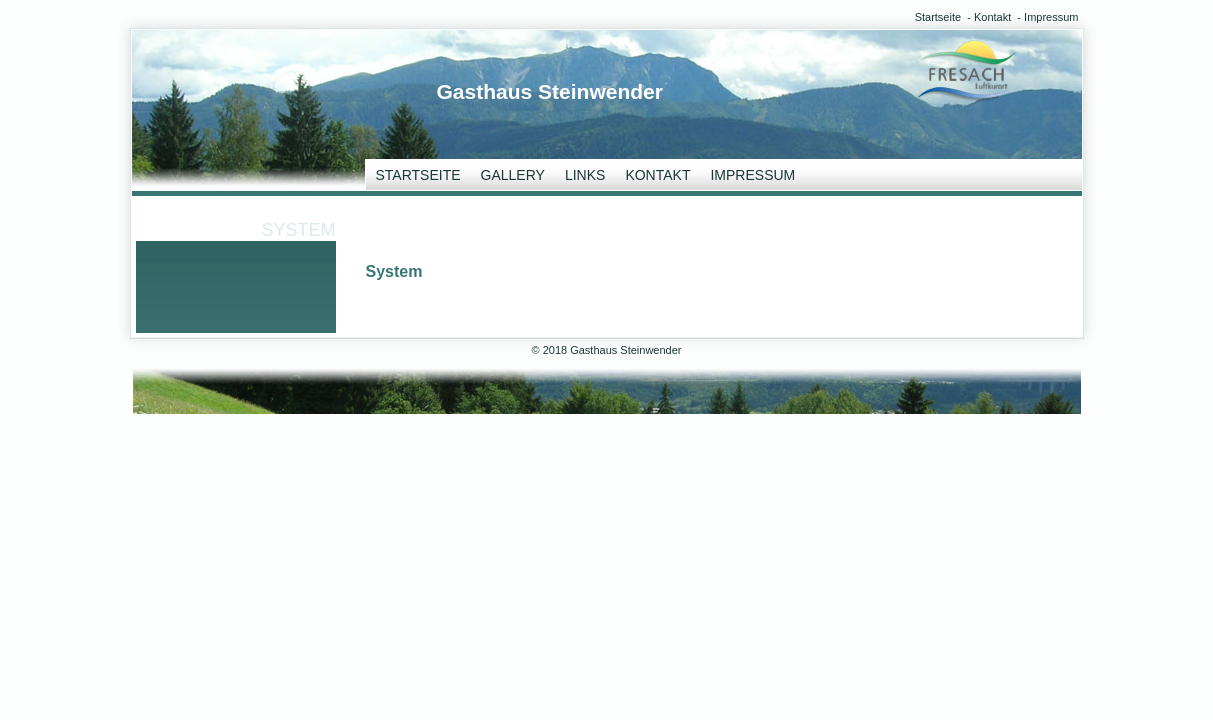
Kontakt (992, 17)
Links (585, 175)
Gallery (513, 175)
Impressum (1051, 17)
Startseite (938, 17)
